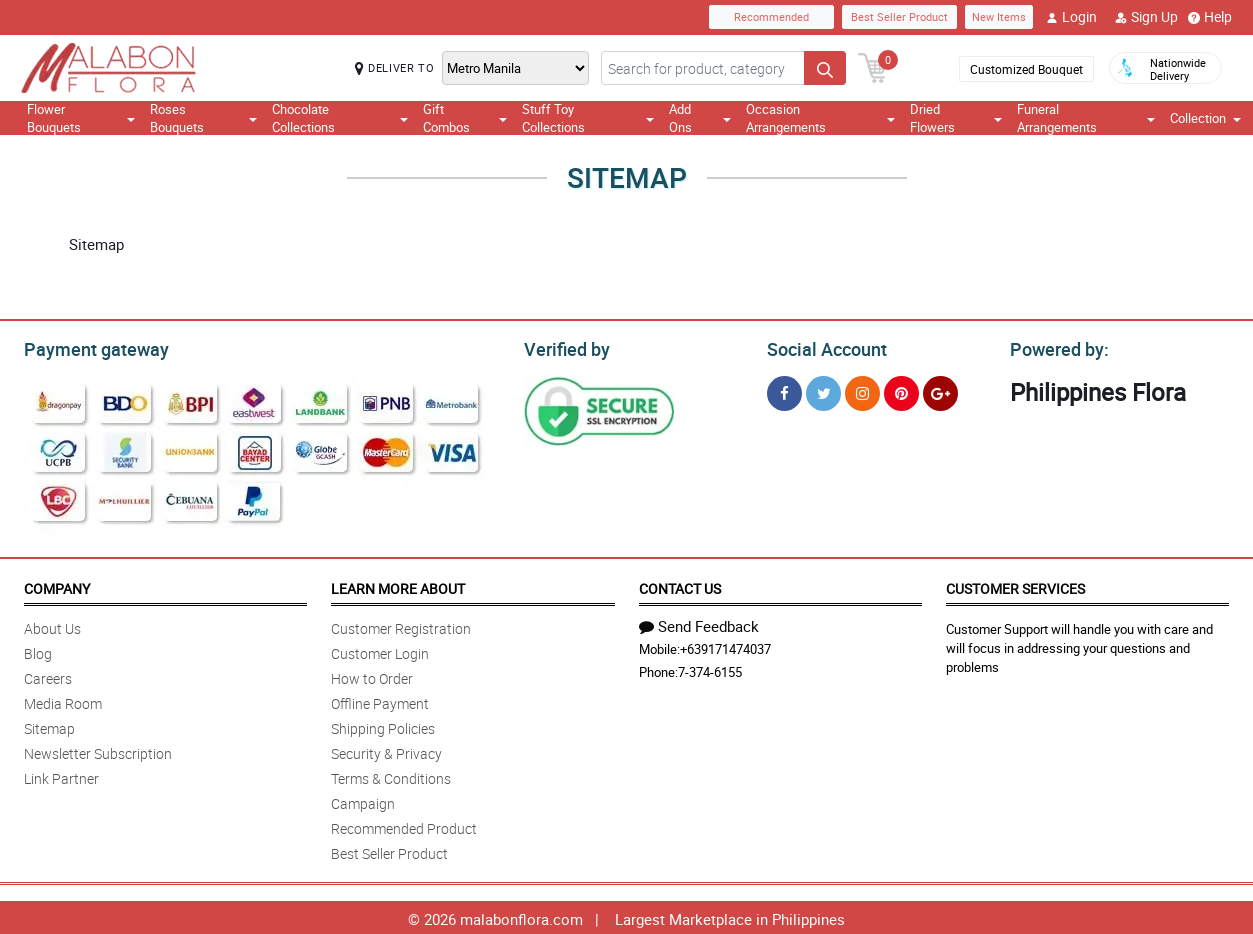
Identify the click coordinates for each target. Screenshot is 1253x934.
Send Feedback (699, 623)
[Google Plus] (940, 390)
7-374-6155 (710, 669)
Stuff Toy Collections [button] (587, 118)
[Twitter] (823, 390)
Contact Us (680, 585)
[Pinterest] (901, 390)
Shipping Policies (383, 725)
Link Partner (61, 775)
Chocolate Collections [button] (340, 118)
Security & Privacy (386, 750)
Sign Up (1146, 17)
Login (1071, 17)
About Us (52, 625)
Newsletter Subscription (98, 750)
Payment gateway (87, 347)
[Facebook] (784, 390)
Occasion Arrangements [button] (821, 118)
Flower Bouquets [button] (81, 118)
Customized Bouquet (1026, 69)
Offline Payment (380, 700)
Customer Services (1015, 585)
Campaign (363, 800)
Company (57, 585)
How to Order (372, 675)
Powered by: (1055, 347)
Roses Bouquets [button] (203, 118)
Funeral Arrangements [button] (1086, 118)
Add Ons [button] (700, 118)
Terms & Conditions (391, 775)
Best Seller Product (899, 16)
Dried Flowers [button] (956, 118)
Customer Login (380, 650)
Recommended (771, 16)
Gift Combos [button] (465, 118)
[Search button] (825, 68)
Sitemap (49, 725)
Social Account (821, 347)
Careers (48, 675)
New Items (999, 16)
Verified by (564, 347)
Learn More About (398, 585)
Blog (38, 650)
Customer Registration (401, 625)
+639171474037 (725, 646)
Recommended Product (404, 825)
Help (1210, 17)
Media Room (63, 700)
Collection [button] (1205, 118)
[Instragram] (862, 390)
